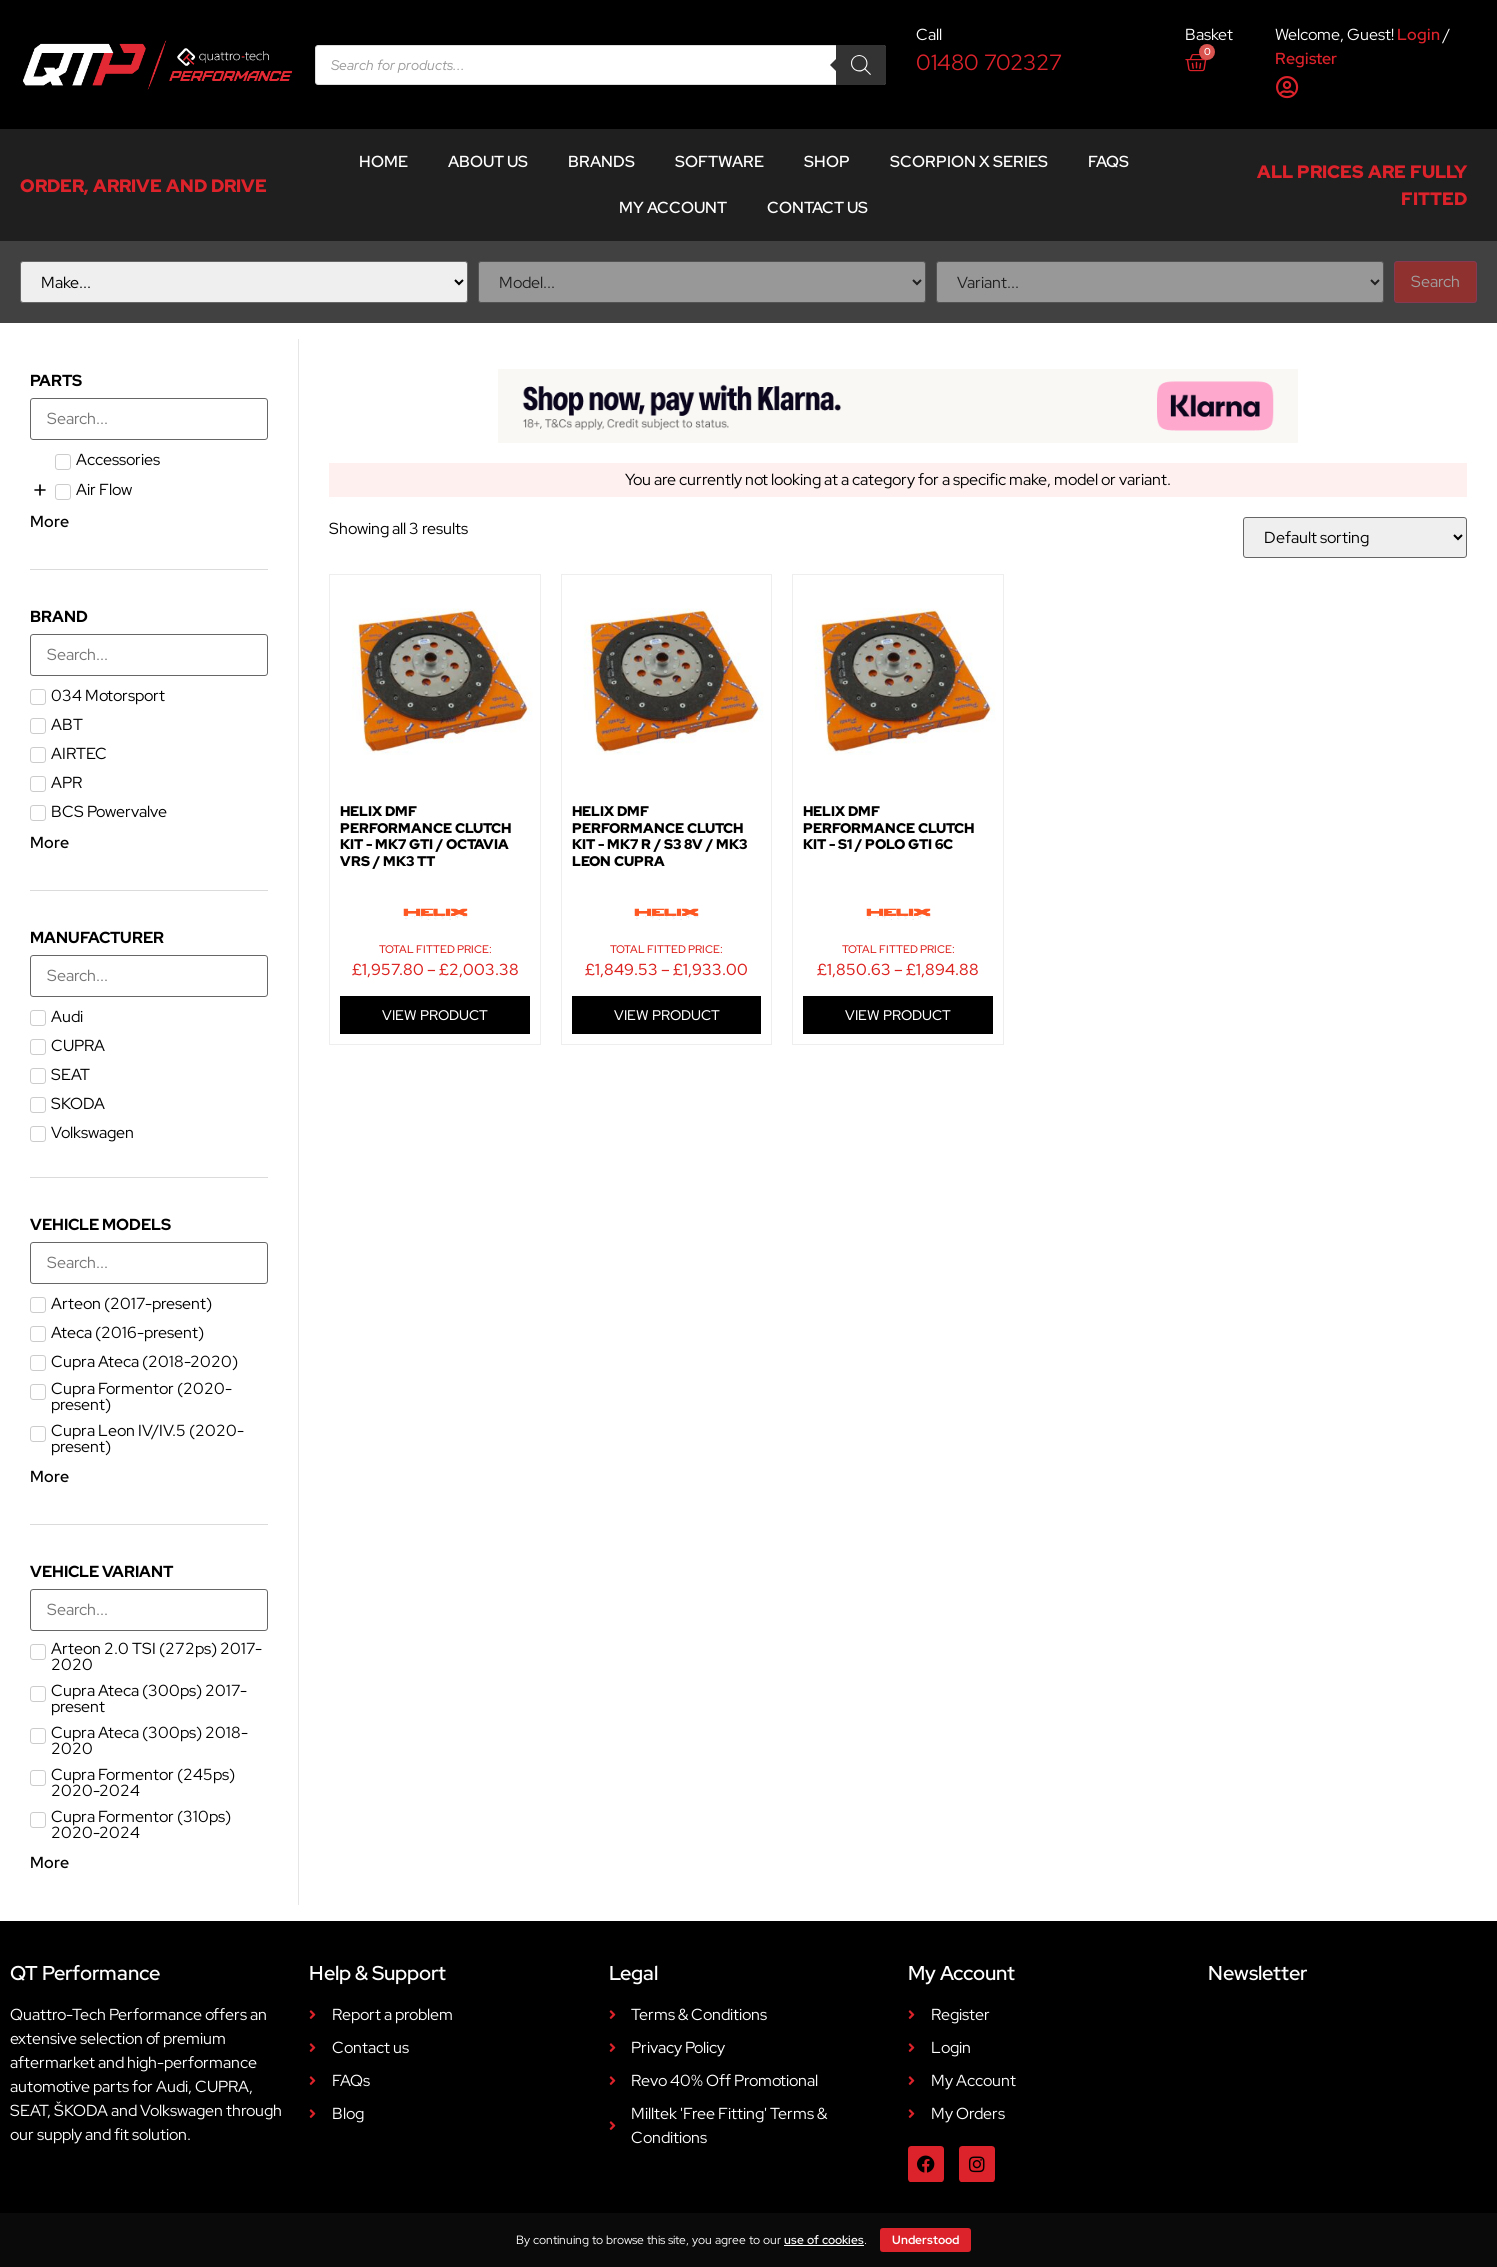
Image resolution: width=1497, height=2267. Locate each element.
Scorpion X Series (969, 161)
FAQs (1108, 161)
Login (1418, 34)
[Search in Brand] (149, 655)
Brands (601, 161)
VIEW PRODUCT (435, 1015)
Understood (925, 2240)
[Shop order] (1355, 537)
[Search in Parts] (149, 419)
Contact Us (817, 207)
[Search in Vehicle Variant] (149, 1610)
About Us (488, 161)
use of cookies (824, 2240)
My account (673, 207)
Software (719, 161)
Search (1435, 281)
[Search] (861, 65)
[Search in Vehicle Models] (149, 1263)
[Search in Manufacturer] (149, 976)
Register (1306, 58)
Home (383, 161)
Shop (827, 161)
